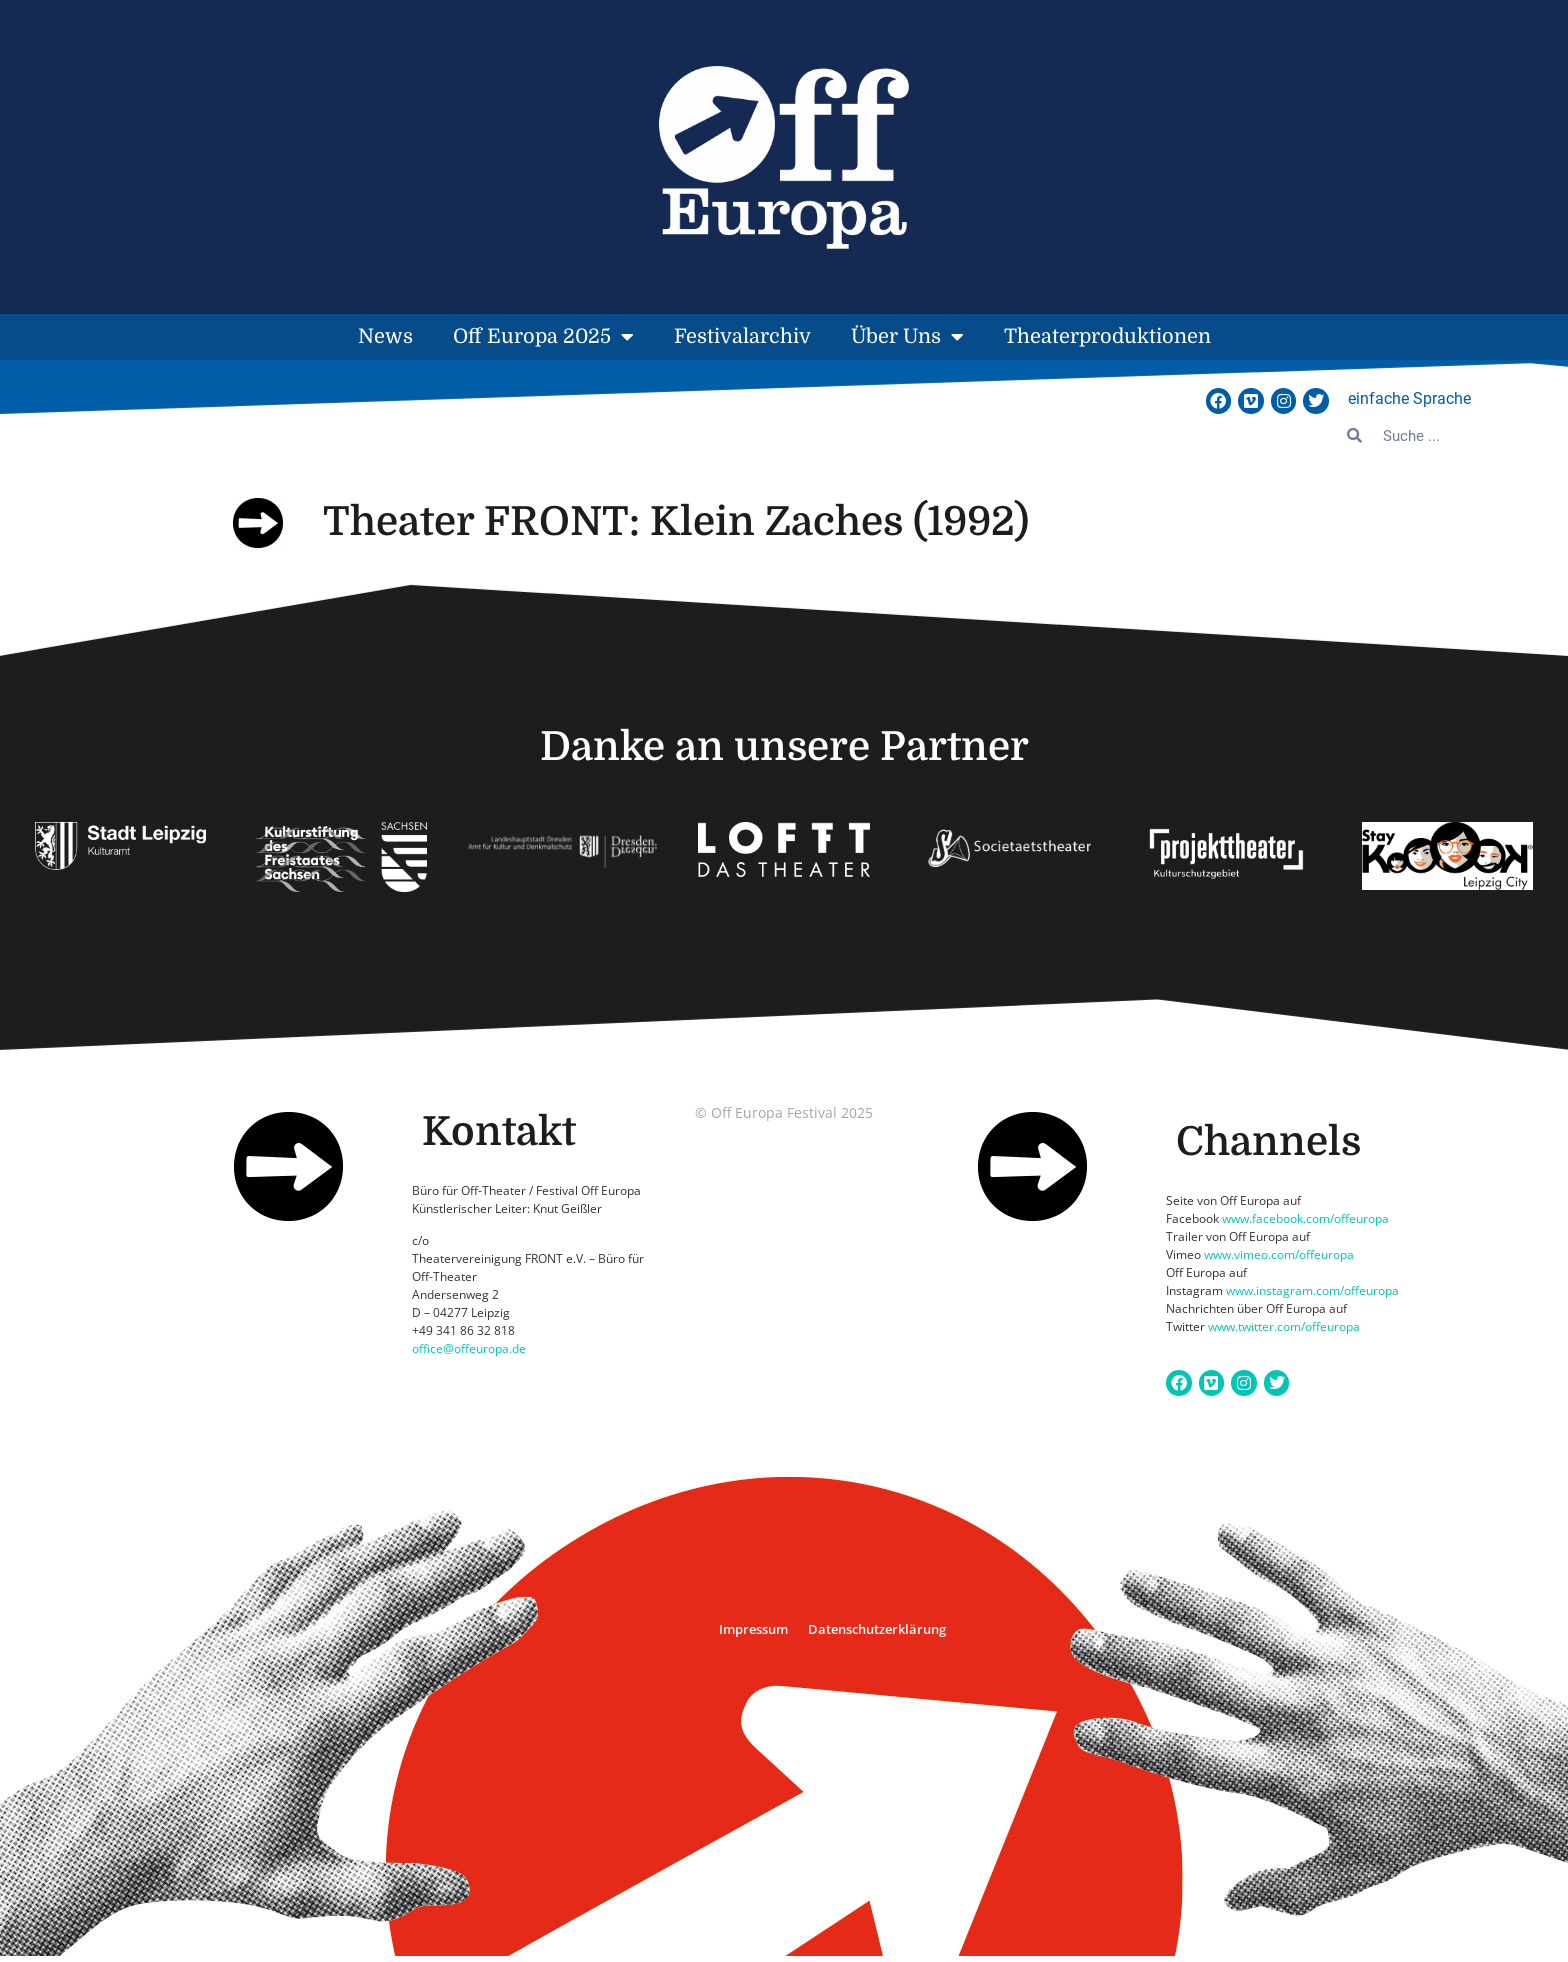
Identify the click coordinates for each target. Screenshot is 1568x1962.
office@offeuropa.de (469, 1348)
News (385, 336)
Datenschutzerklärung (877, 1629)
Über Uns (907, 337)
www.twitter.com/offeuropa (1284, 1326)
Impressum (753, 1629)
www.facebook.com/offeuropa (1305, 1218)
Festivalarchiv (742, 336)
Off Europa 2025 (543, 337)
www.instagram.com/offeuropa (1312, 1290)
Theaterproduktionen (1107, 336)
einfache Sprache (1409, 398)
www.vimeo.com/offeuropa (1279, 1254)
